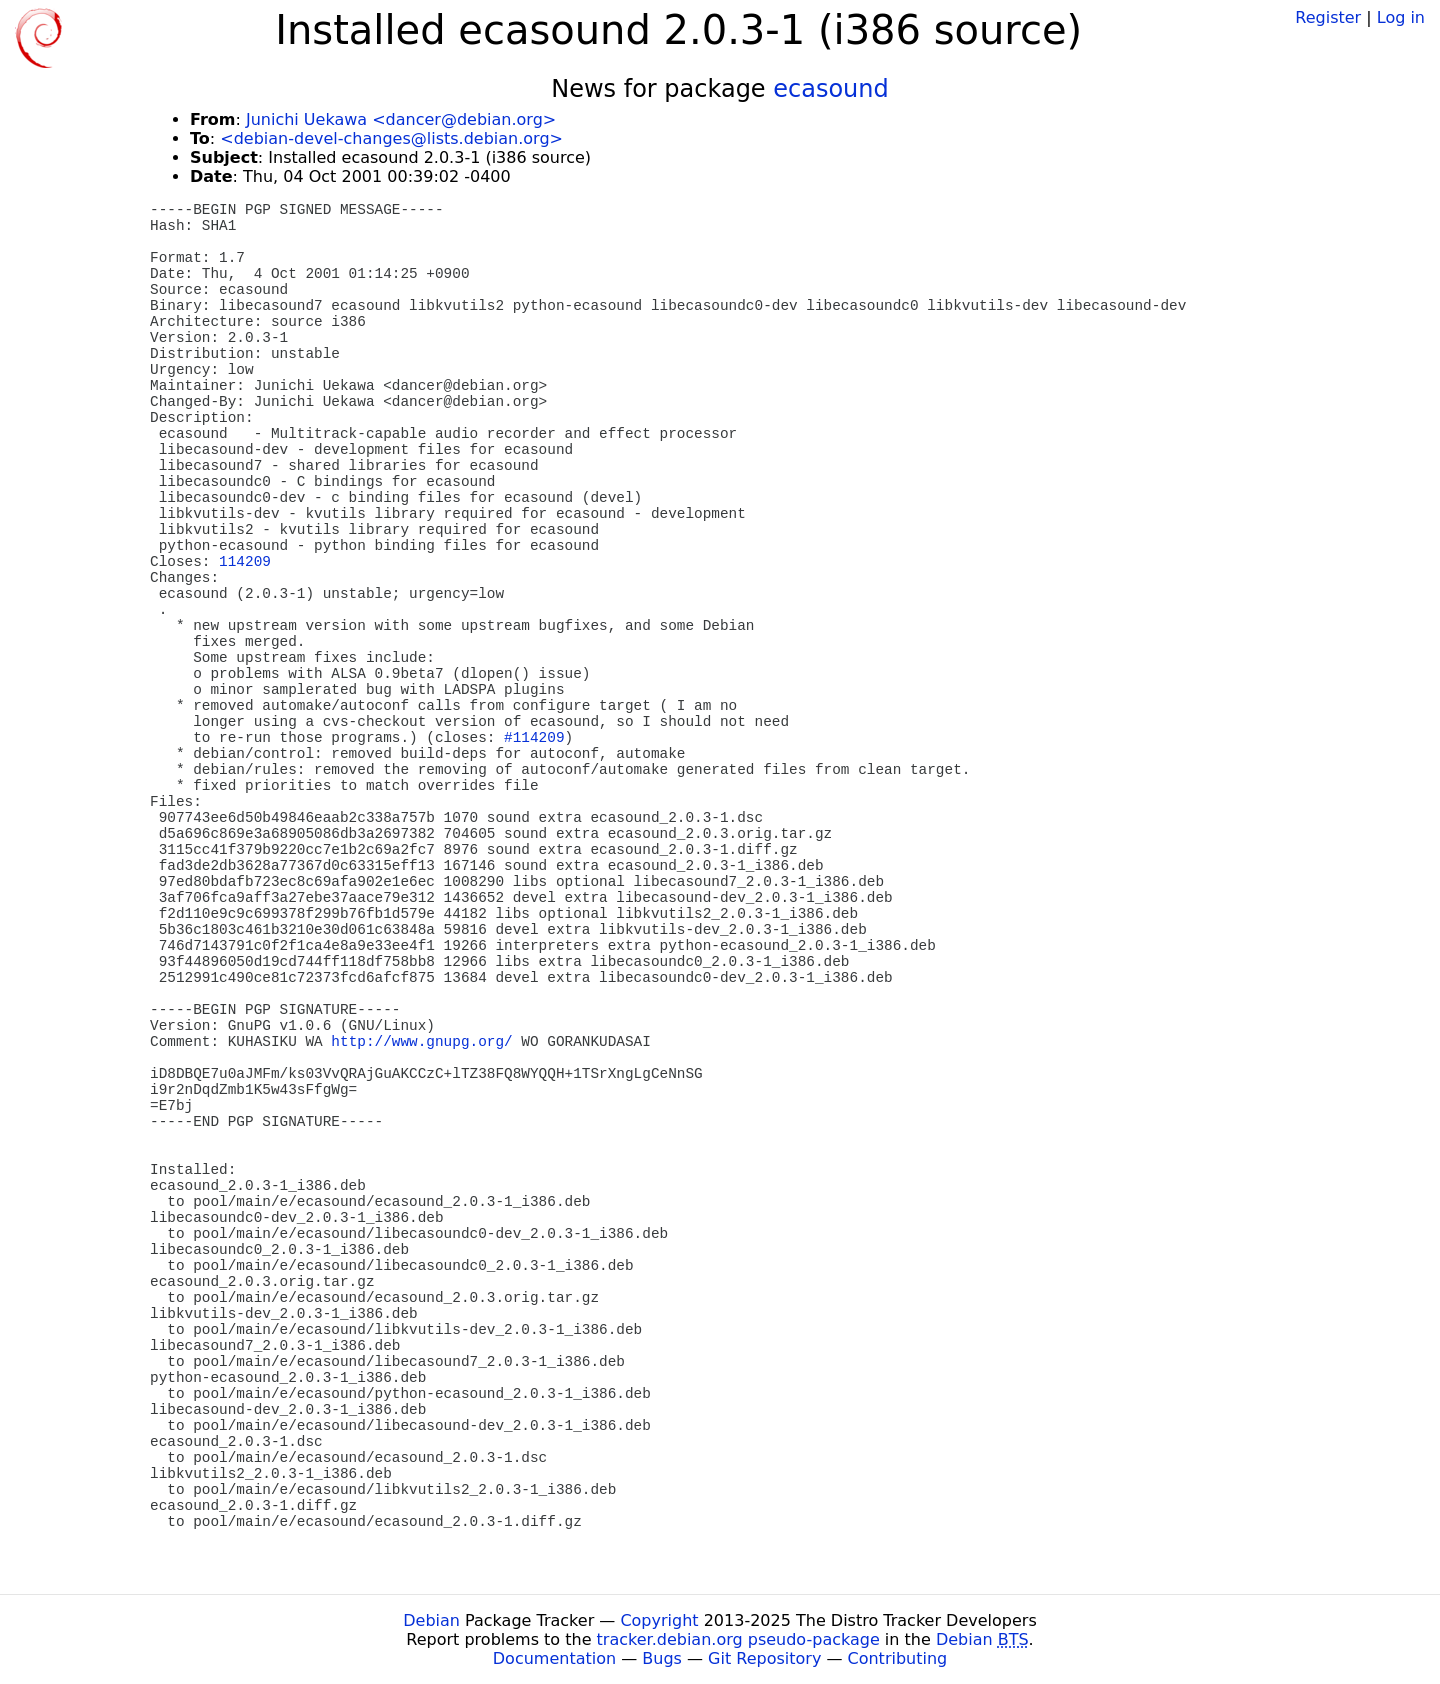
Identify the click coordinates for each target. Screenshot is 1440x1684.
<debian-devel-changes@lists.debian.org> (391, 138)
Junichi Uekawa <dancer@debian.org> (401, 119)
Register (1328, 17)
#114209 (534, 738)
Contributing (898, 1658)
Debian (431, 1620)
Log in (1401, 17)
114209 (245, 562)
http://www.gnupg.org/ (421, 1042)
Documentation (554, 1658)
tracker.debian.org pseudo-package (738, 1639)
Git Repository (764, 1658)
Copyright (659, 1620)
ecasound (831, 89)
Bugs (662, 1658)
